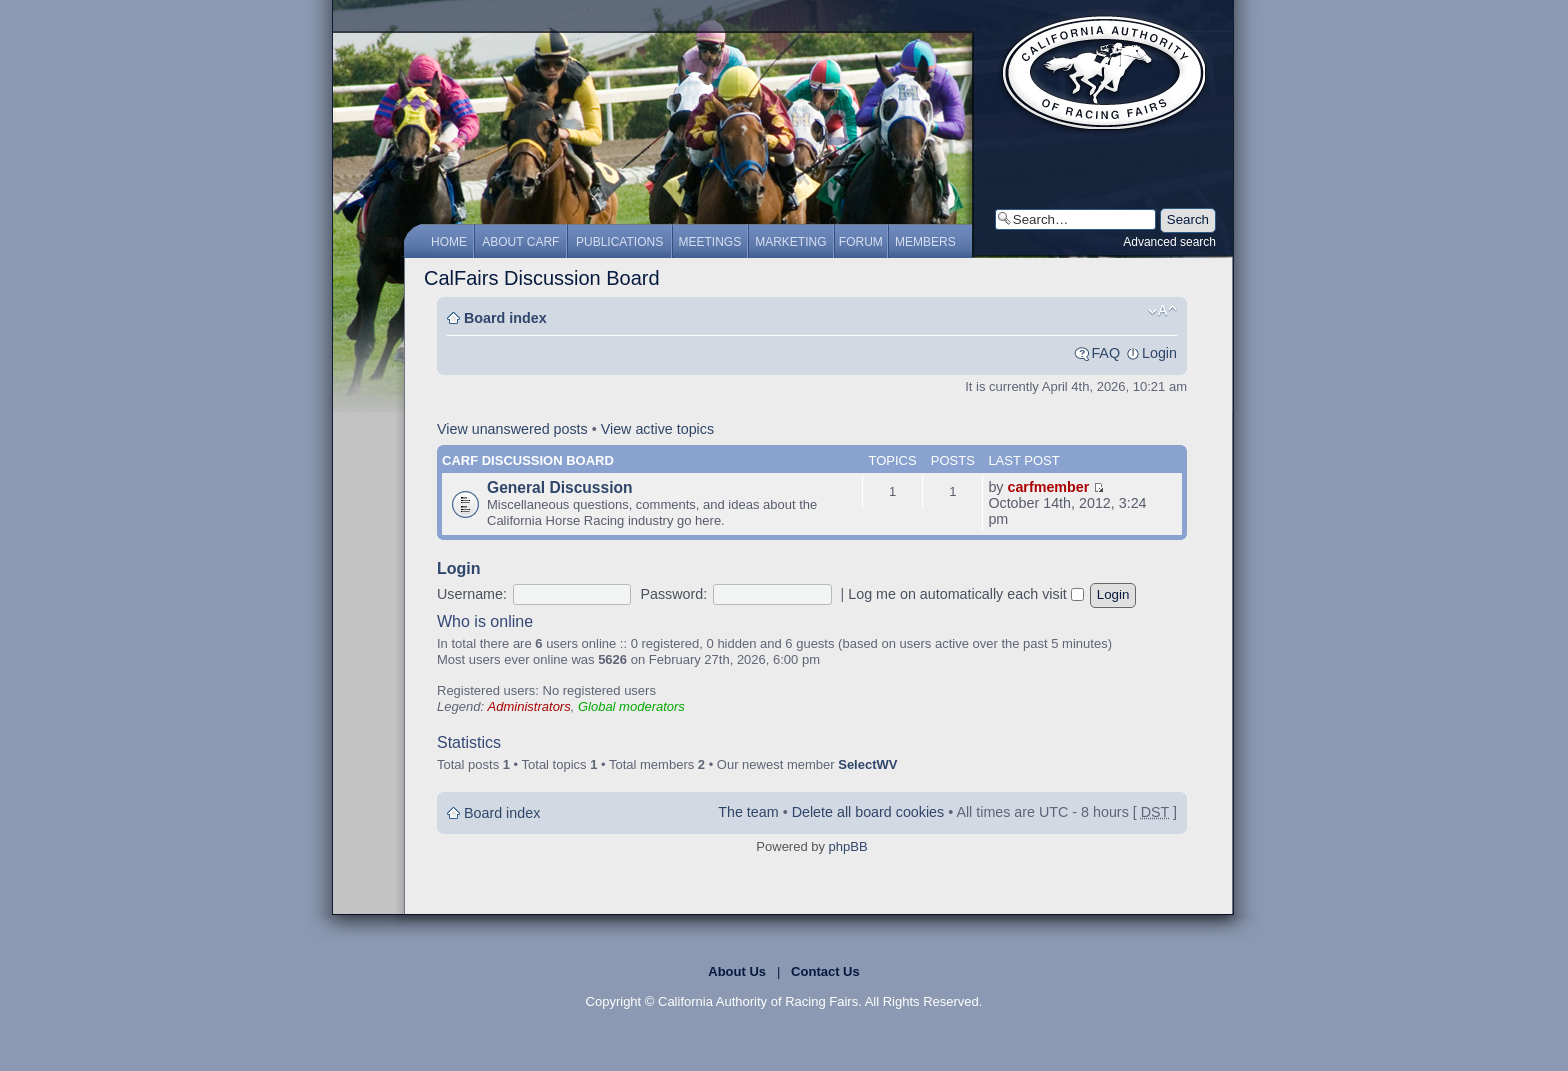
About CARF (520, 242)
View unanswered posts (512, 429)
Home (449, 242)
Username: (472, 594)
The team (748, 812)
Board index (505, 318)
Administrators (529, 706)
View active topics (657, 429)
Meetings (710, 242)
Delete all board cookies (868, 812)
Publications (619, 242)
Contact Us (825, 971)
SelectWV (867, 764)
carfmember (1048, 487)
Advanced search (1169, 242)
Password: (673, 594)
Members (925, 242)
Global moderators (631, 706)
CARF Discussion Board (528, 460)
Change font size (1162, 311)
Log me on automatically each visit (966, 594)
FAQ (1105, 353)
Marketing (790, 242)
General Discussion (560, 487)
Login (1159, 353)
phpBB (848, 846)
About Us (737, 971)
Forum (861, 242)
